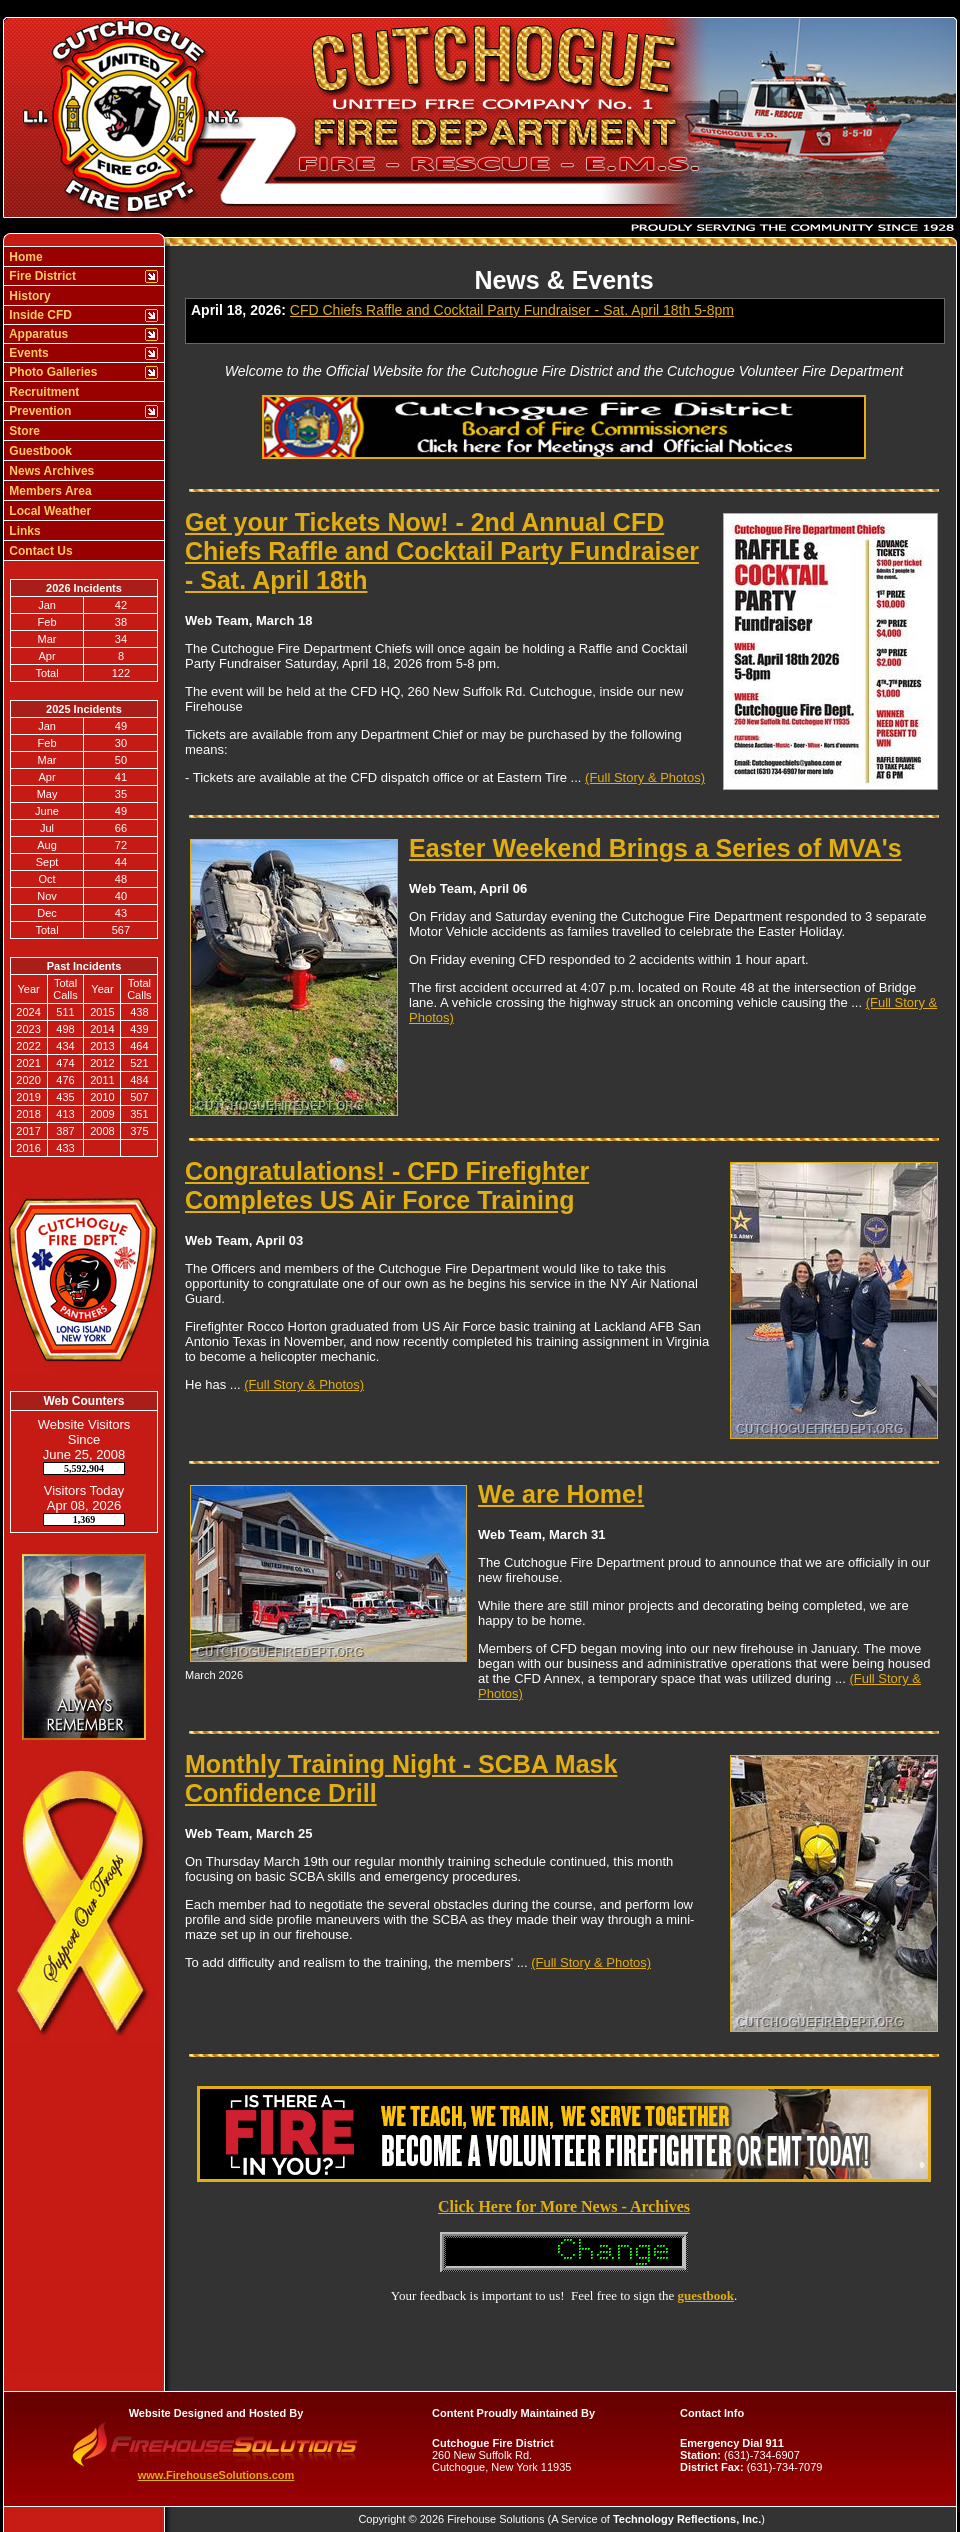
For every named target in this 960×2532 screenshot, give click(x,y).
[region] (84, 403)
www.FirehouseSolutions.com (216, 2475)
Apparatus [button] (37, 334)
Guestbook (39, 451)
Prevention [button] (38, 411)
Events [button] (27, 353)
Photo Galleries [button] (51, 372)
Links (23, 531)
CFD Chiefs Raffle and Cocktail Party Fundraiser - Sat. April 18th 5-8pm (512, 310)
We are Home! (561, 1494)
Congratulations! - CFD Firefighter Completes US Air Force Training (387, 1185)
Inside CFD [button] (39, 315)
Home (24, 257)
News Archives (50, 471)
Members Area (49, 491)
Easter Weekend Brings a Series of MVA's (655, 848)
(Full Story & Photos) (645, 777)
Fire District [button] (41, 276)
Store (23, 431)
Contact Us (39, 551)
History (28, 296)
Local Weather (48, 511)
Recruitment (42, 392)
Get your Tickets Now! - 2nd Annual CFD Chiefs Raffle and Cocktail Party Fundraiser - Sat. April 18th (442, 551)
